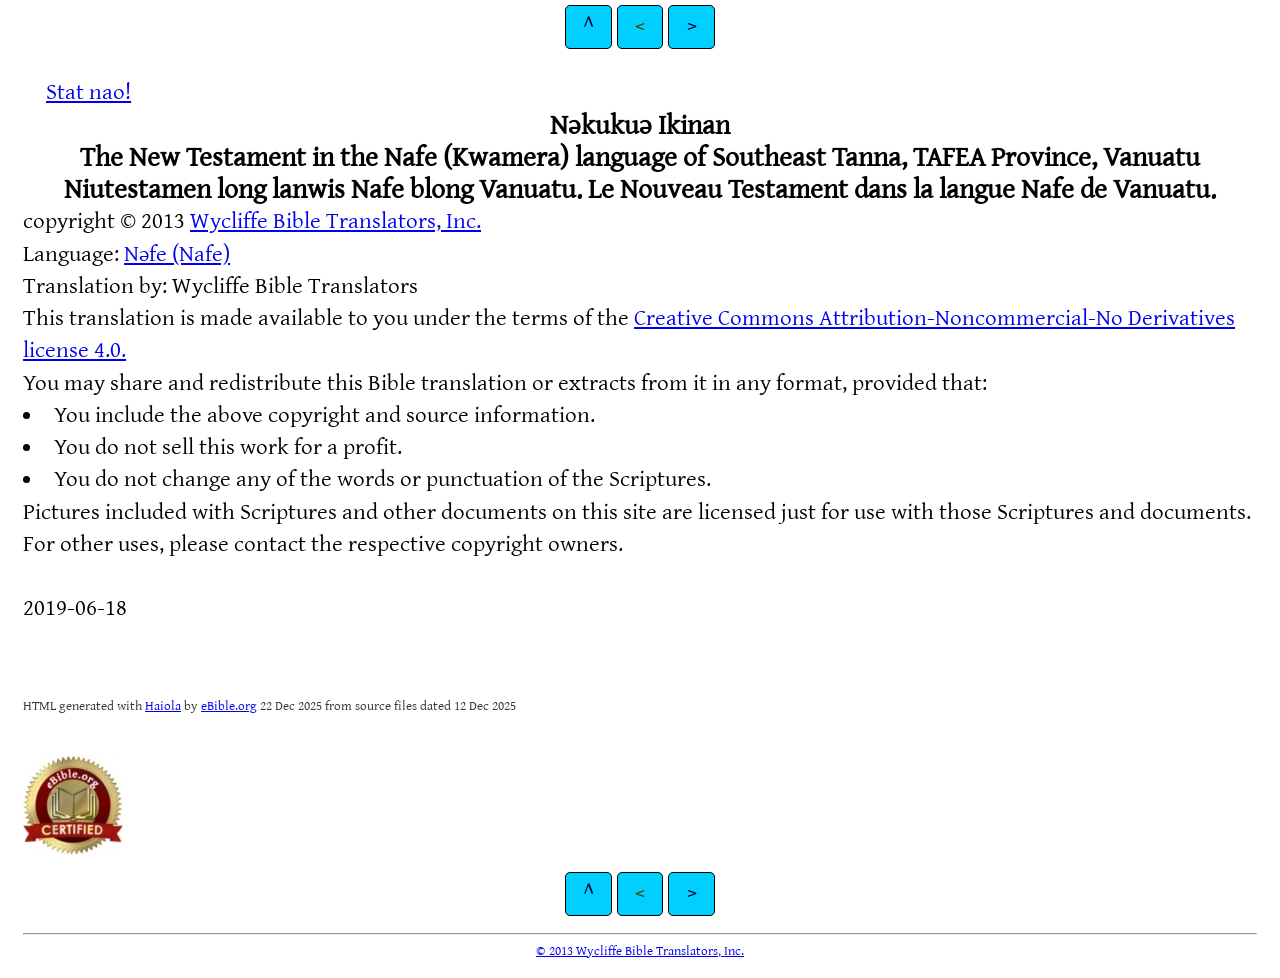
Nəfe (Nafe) (177, 254)
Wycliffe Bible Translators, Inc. (335, 221)
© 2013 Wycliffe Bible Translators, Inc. (640, 951)
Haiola (163, 706)
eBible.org (229, 706)
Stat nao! (88, 92)
